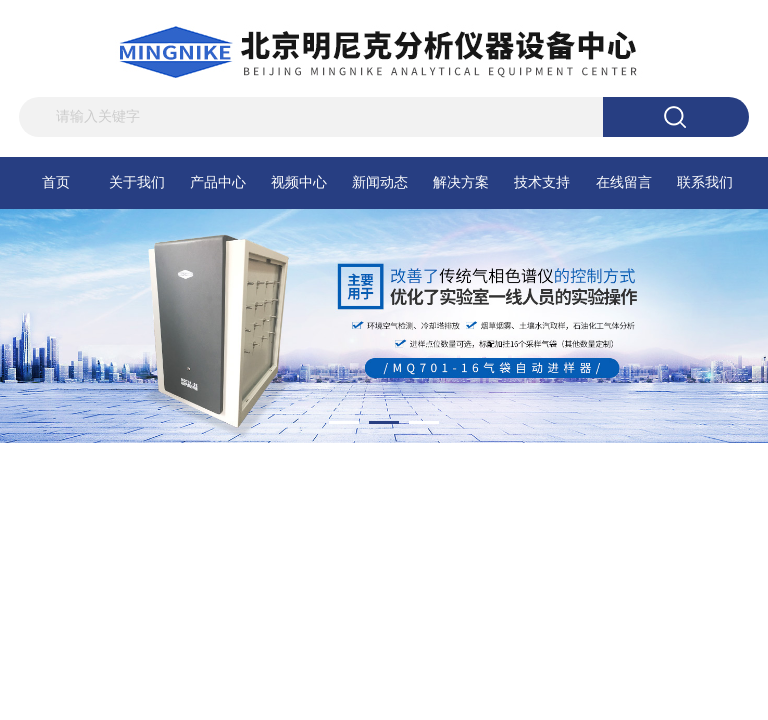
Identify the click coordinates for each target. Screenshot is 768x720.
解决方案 (461, 182)
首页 (56, 182)
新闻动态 (380, 182)
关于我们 (137, 182)
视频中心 (299, 182)
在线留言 (624, 182)
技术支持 (542, 182)
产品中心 (218, 182)
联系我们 (705, 182)
